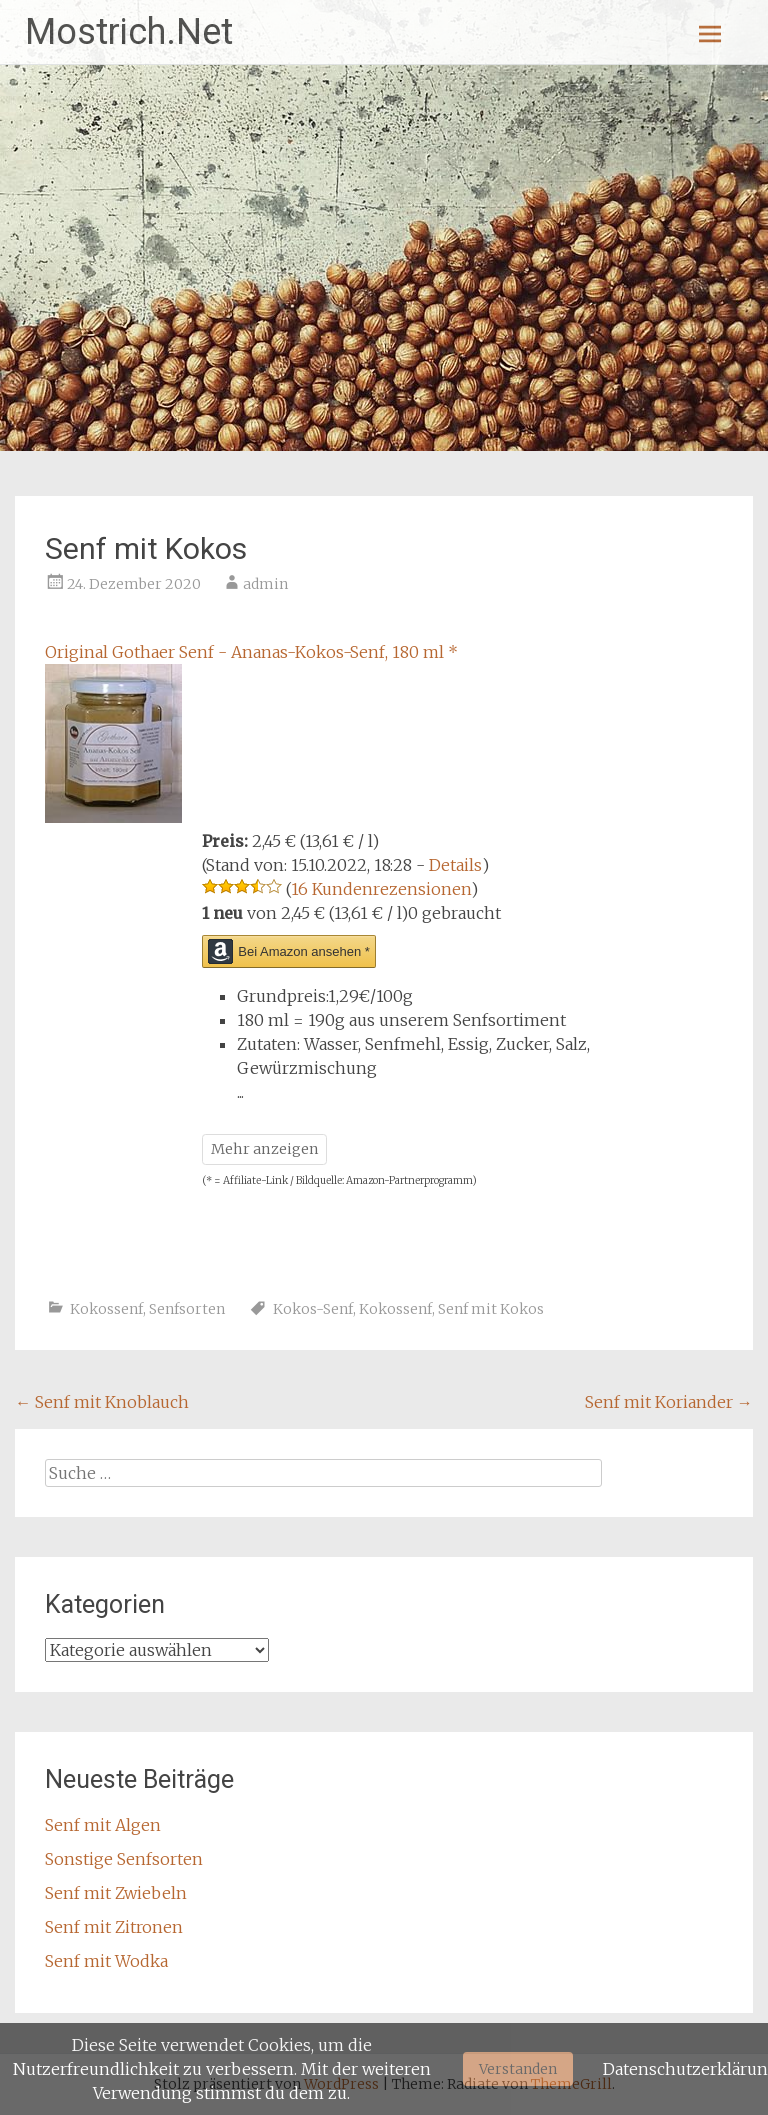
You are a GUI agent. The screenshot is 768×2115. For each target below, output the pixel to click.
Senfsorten (187, 1309)
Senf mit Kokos (491, 1309)
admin (265, 584)
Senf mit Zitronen (114, 1927)
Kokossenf (106, 1309)
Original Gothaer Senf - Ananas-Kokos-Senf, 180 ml (251, 652)
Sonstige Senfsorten (124, 1859)
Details (455, 865)
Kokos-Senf (313, 1309)
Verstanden (518, 2069)
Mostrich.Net (129, 32)
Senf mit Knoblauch (102, 1402)
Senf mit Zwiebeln (116, 1893)
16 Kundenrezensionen (381, 889)
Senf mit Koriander (669, 1402)
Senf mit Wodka (106, 1961)
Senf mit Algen (103, 1825)
